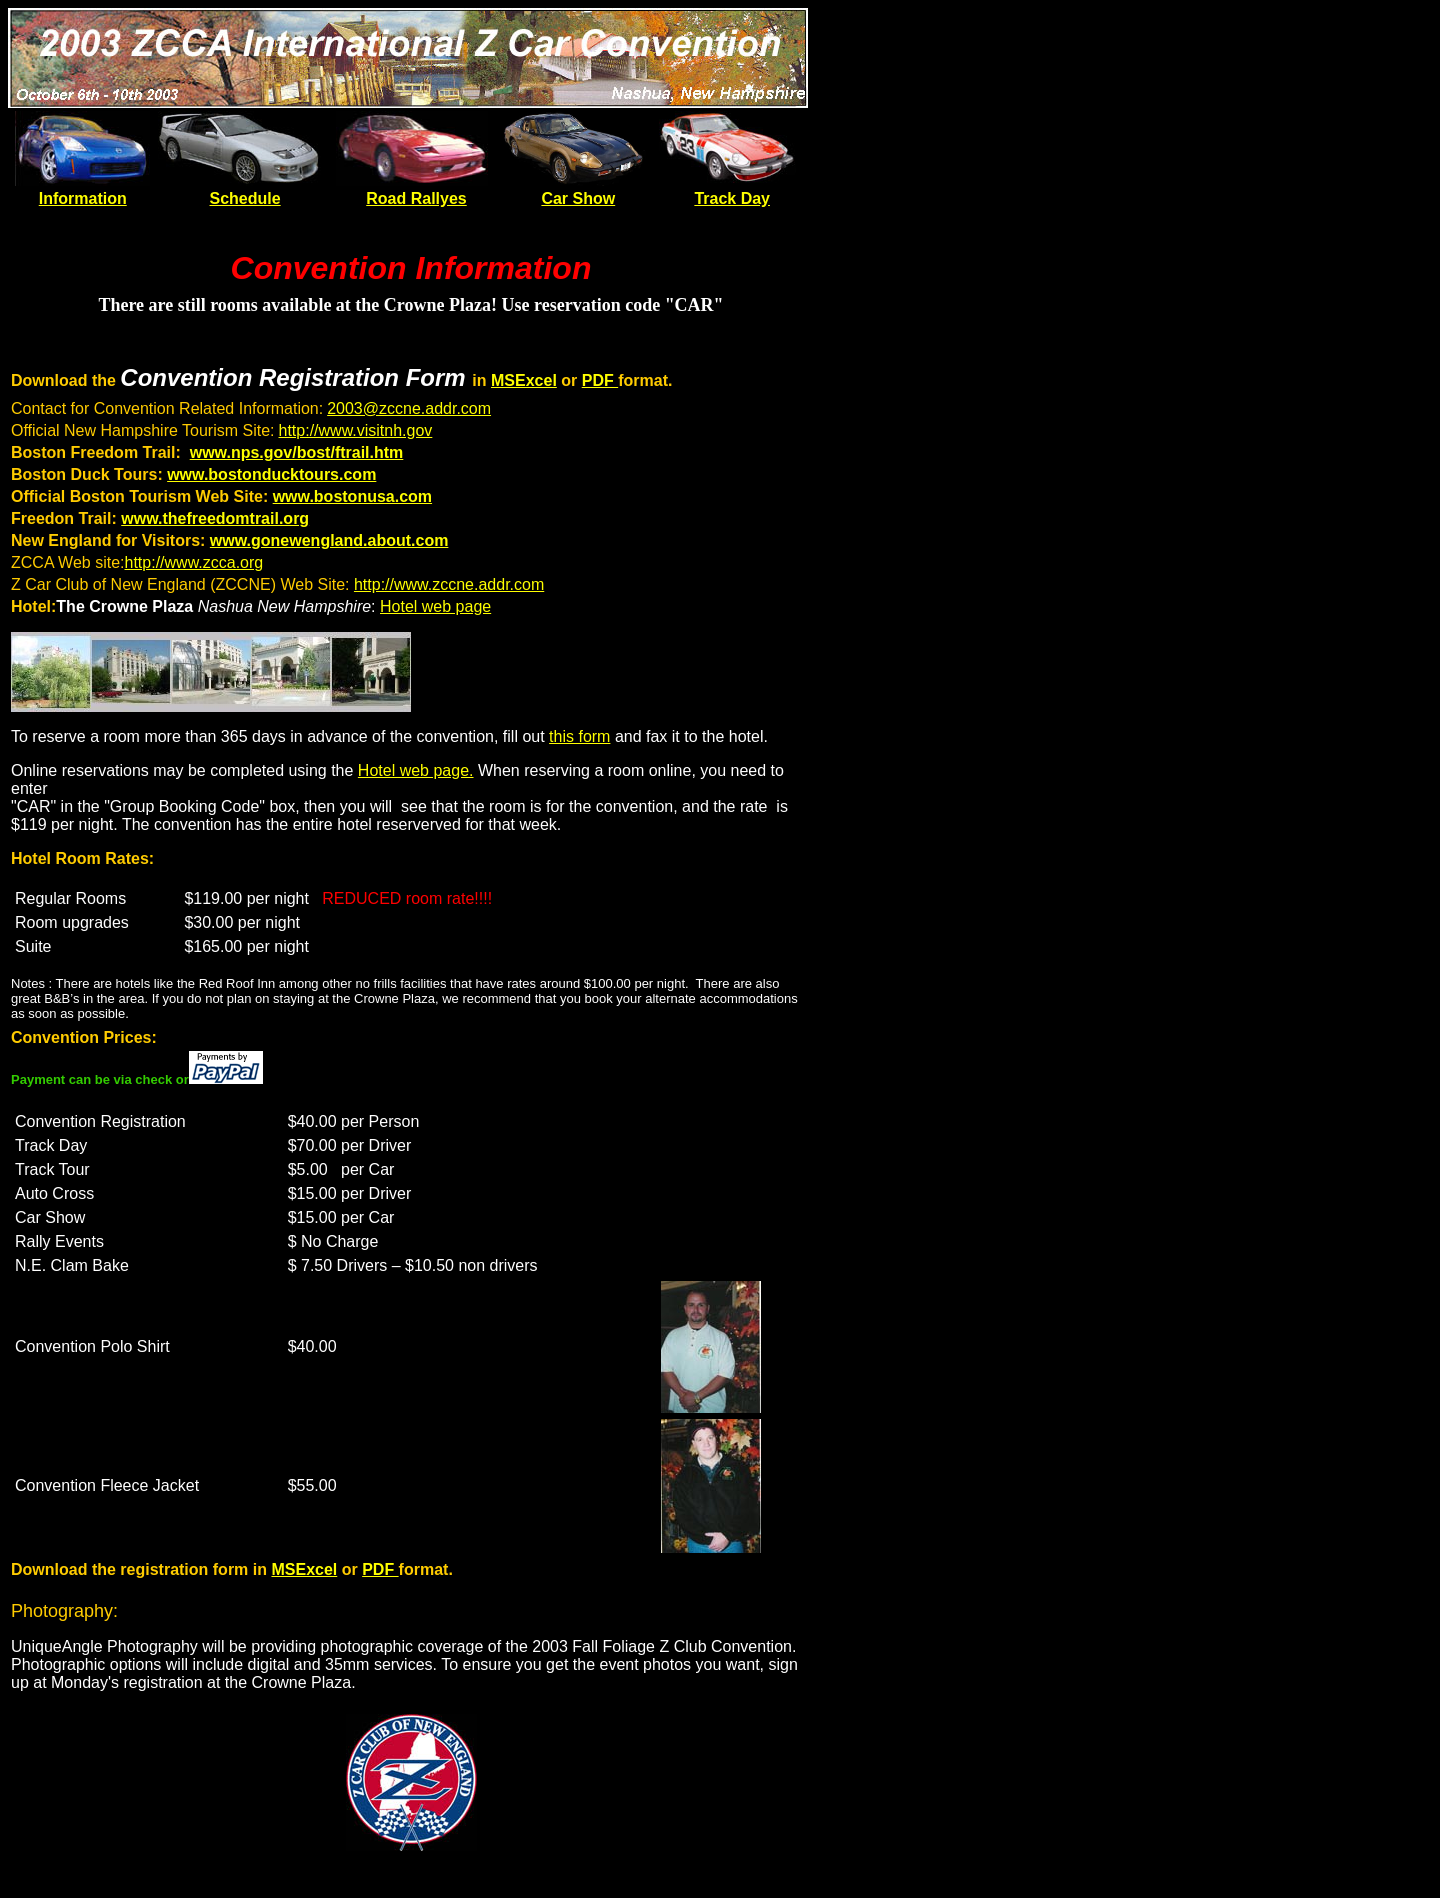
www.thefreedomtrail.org (215, 518)
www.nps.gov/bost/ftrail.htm (297, 452)
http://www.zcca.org (194, 562)
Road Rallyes (416, 198)
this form (579, 736)
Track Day (732, 198)
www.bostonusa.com (352, 496)
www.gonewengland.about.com (329, 540)
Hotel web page (435, 606)
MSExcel (524, 380)
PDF (600, 380)
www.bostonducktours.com (271, 474)
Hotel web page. (416, 770)
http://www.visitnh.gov (356, 430)
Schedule (245, 198)
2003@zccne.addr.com (409, 408)
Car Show (578, 198)
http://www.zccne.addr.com (449, 584)
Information (83, 198)
